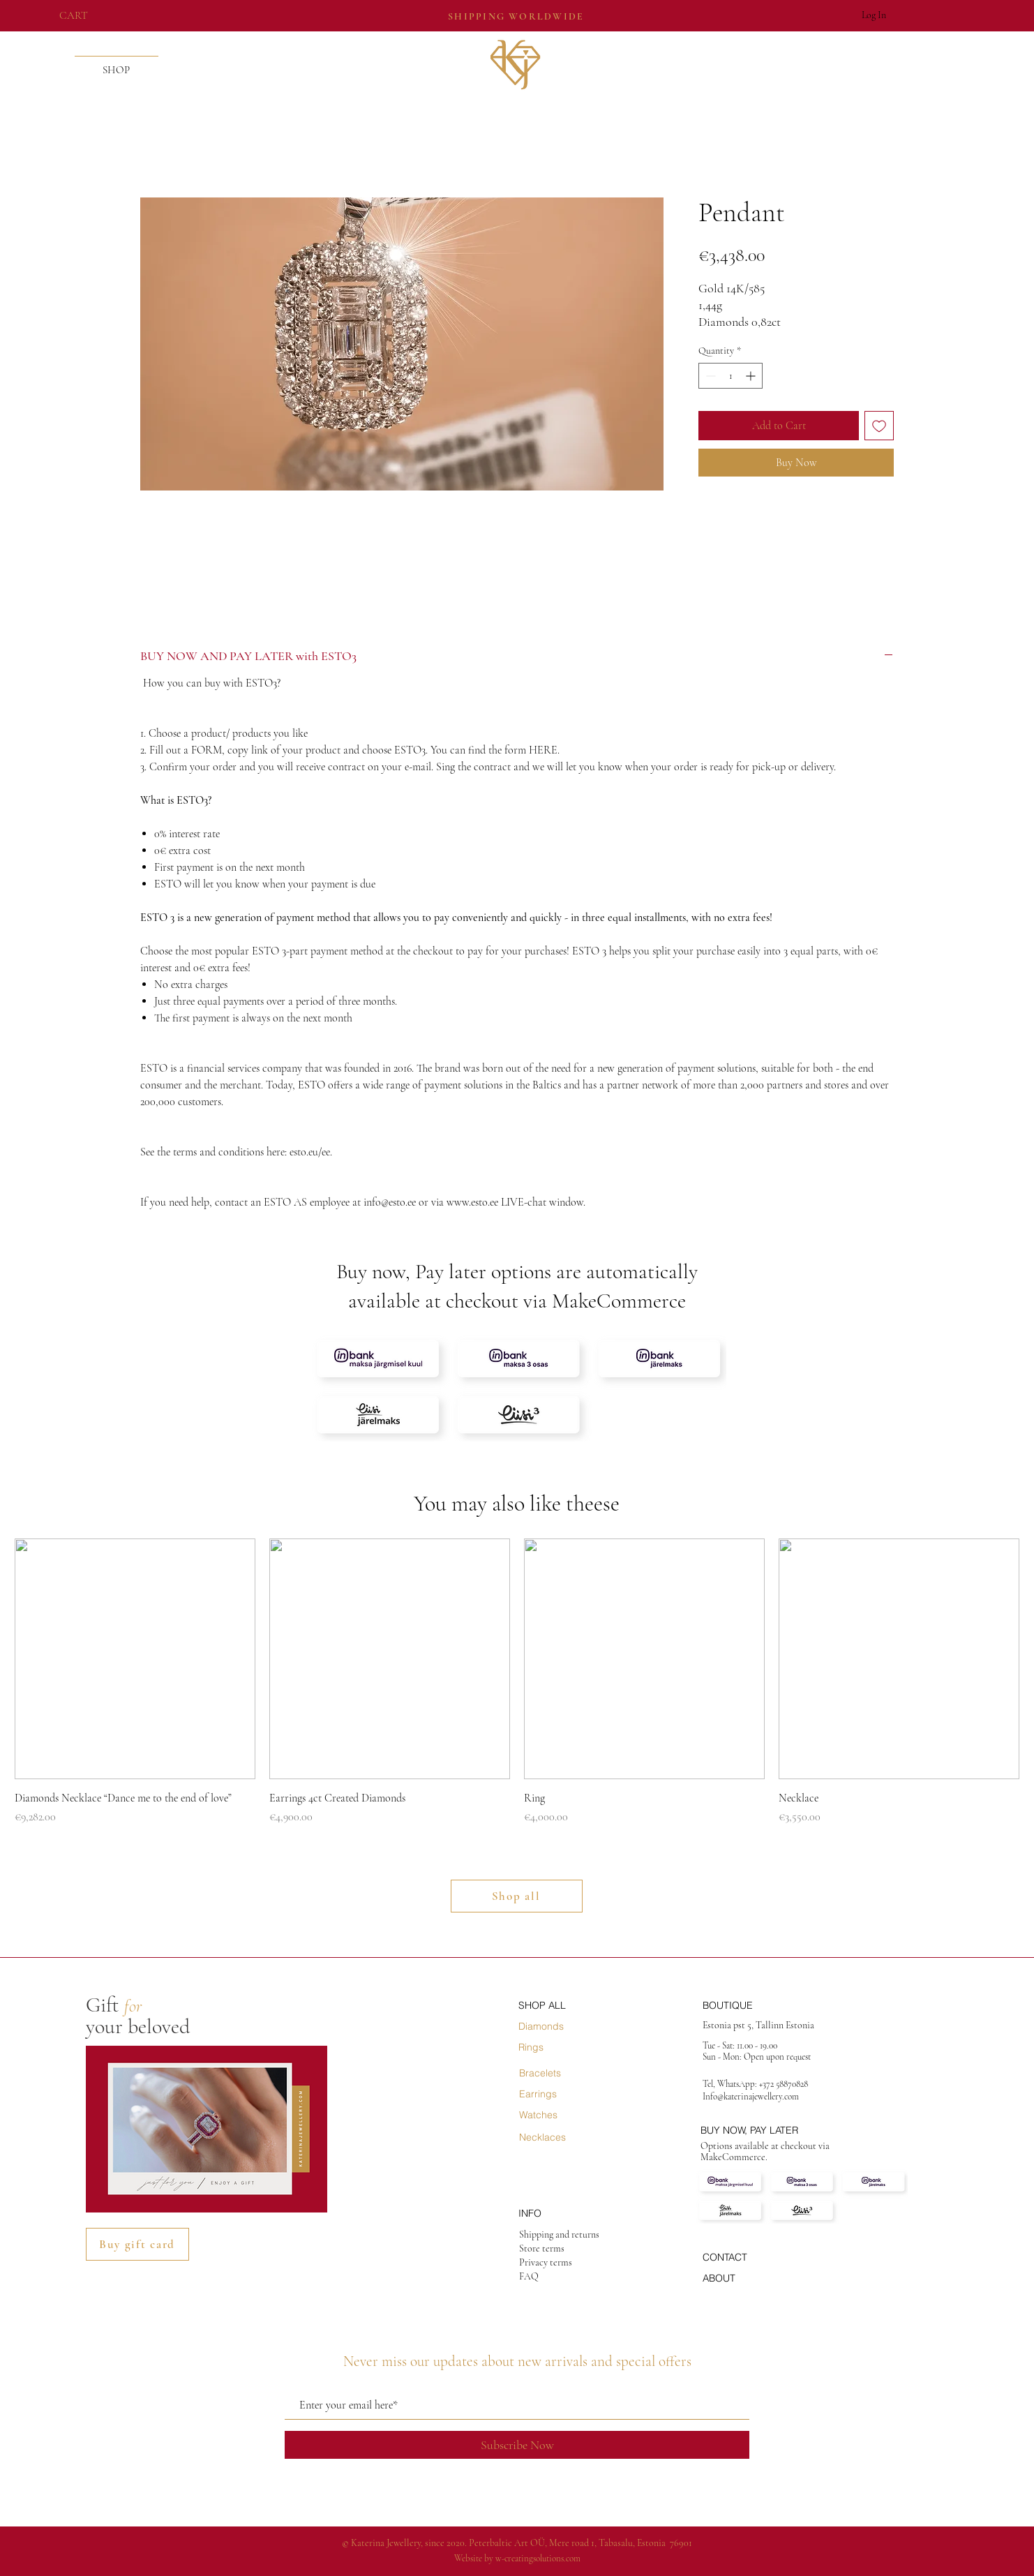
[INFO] (567, 2213)
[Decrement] (709, 376)
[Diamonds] (567, 2026)
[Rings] (567, 2047)
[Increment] (751, 376)
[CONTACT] (752, 2257)
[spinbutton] (730, 376)
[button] (84, 15)
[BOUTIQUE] (752, 2005)
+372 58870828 (784, 2084)
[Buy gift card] (137, 2244)
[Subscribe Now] (517, 2445)
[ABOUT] (752, 2278)
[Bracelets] (568, 2072)
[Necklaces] (568, 2137)
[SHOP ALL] (567, 2005)
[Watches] (568, 2114)
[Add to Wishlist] (879, 425)
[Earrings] (568, 2093)
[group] (517, 1682)
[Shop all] (517, 1896)
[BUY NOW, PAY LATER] (773, 2130)
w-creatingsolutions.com (537, 2558)
